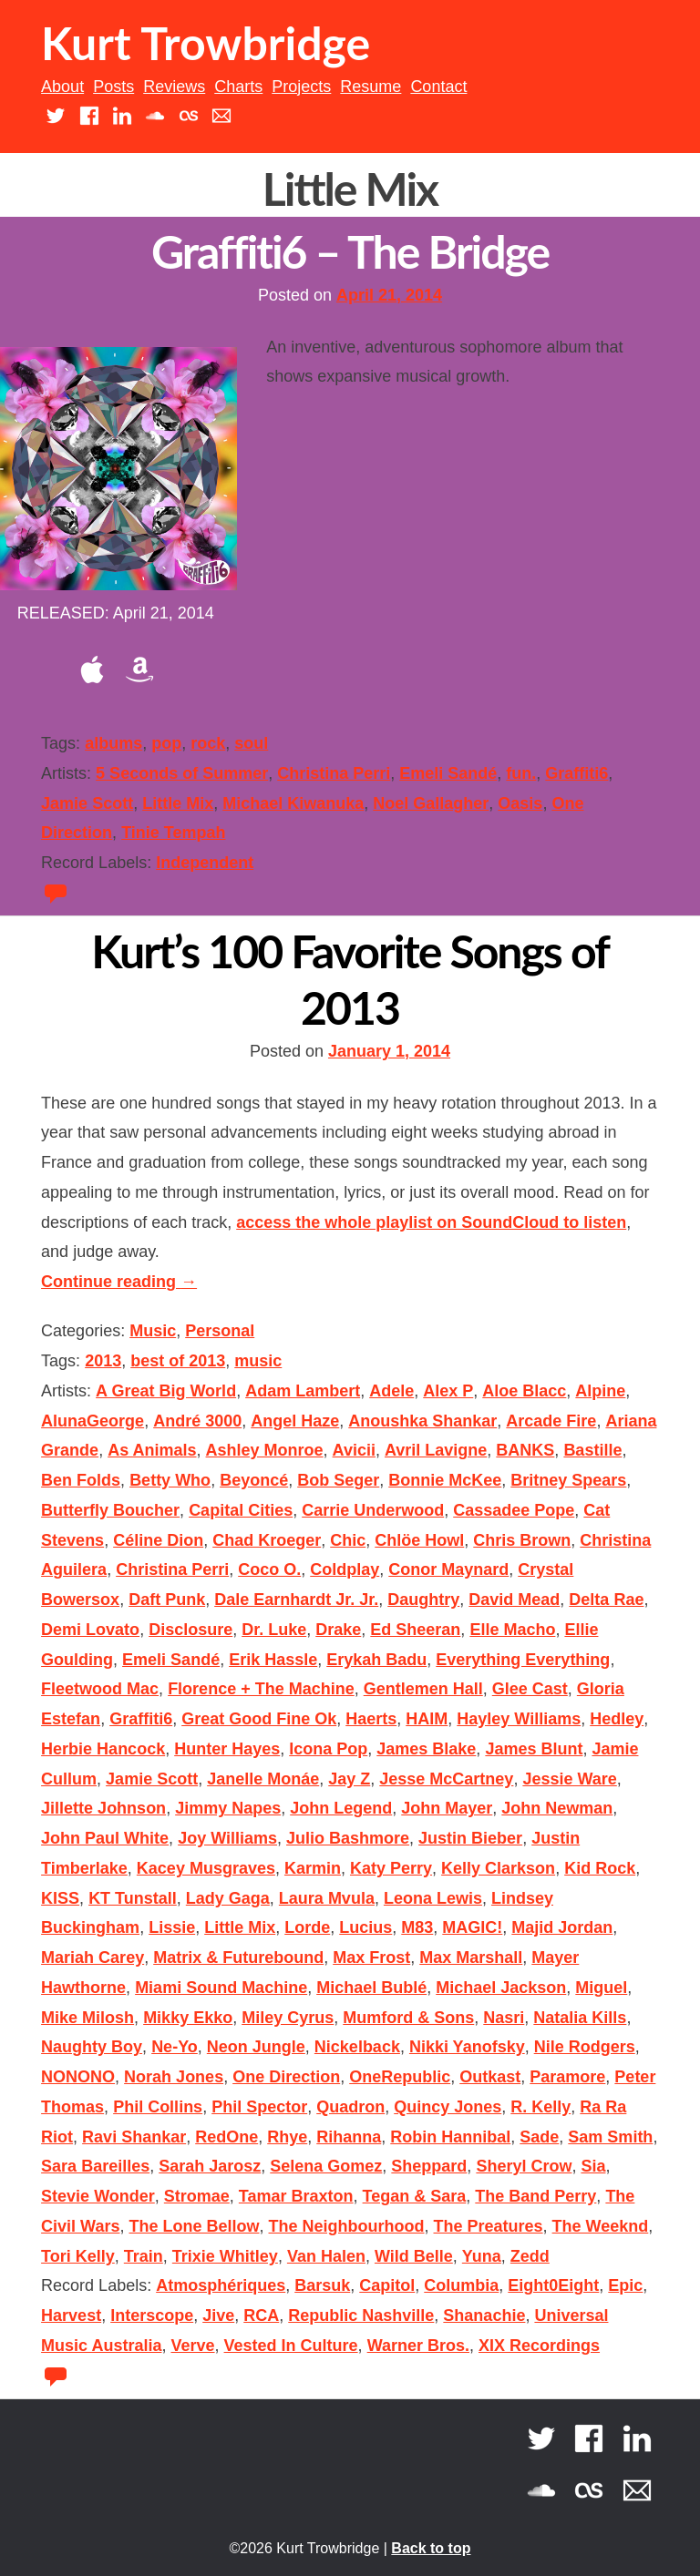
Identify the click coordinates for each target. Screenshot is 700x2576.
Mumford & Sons (408, 2018)
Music (152, 1331)
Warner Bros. (418, 2345)
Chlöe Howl (419, 1540)
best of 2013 (177, 1361)
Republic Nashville (361, 2315)
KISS (60, 1898)
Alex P (448, 1391)
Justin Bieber (470, 1838)
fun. (521, 773)
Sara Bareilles (95, 2166)
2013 (103, 1361)
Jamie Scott (87, 803)
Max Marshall (470, 1957)
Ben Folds (80, 1480)
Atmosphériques (220, 2285)
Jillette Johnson (103, 1808)
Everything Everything (523, 1660)
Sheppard (429, 2166)
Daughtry (423, 1599)
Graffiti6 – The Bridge (350, 251)
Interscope (151, 2315)
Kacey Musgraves (206, 1868)
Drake (338, 1629)
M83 (417, 1927)
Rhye (287, 2137)
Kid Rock (599, 1868)
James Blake (426, 1749)
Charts (238, 86)
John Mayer (446, 1808)
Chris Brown (522, 1540)
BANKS (525, 1450)
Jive (218, 2315)
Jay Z (349, 1779)
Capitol (387, 2285)
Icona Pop (328, 1749)
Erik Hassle (273, 1660)
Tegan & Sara (415, 2196)
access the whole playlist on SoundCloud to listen (431, 1222)
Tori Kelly (78, 2256)
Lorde (307, 1927)
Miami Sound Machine (221, 1987)
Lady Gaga (228, 1898)
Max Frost (371, 1957)
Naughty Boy (91, 2047)
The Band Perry (535, 2196)
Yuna (481, 2256)
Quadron (350, 2107)
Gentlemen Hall (423, 1689)
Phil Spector (259, 2107)
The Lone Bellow (194, 2226)
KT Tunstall (132, 1898)
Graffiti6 (576, 773)
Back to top (430, 2548)
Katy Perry (391, 1868)
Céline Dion (158, 1540)
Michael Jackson (501, 1987)
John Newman (556, 1808)
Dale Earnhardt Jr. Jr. (296, 1599)
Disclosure (190, 1629)
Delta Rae (606, 1599)
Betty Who (170, 1480)
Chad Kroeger (266, 1540)
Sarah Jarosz (210, 2166)
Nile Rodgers (584, 2047)
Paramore (567, 2077)
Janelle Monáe (263, 1779)
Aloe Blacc (524, 1391)
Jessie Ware (569, 1779)
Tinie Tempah (173, 832)
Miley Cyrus (288, 2018)
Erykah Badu (376, 1660)
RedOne (226, 2137)
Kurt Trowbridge (205, 42)
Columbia (461, 2285)
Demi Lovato (90, 1629)
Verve (192, 2345)
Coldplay (344, 1569)
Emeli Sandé (448, 773)
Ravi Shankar (134, 2137)
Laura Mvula (327, 1898)
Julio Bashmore (347, 1838)
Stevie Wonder (98, 2196)
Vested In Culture (291, 2345)
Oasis (520, 803)
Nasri (503, 2018)
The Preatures (488, 2226)
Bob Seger (338, 1480)
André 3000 (197, 1421)
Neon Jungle (256, 2047)
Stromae (197, 2196)
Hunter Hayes (227, 1749)
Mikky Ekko (187, 2018)
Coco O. (269, 1569)
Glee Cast (530, 1689)
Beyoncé (254, 1480)
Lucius (365, 1927)
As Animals (152, 1450)
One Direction (286, 2077)
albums (113, 743)
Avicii (354, 1450)
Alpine (600, 1391)
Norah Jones (173, 2077)
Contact (438, 86)
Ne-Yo (174, 2047)
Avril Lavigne (436, 1450)
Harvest (71, 2315)
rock (207, 743)
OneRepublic (399, 2077)
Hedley (616, 1719)
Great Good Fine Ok (258, 1719)
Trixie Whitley (225, 2256)
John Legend (341, 1808)
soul (251, 743)
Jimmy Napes (228, 1808)
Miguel (601, 1987)
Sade (539, 2137)
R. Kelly (540, 2107)
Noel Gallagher (431, 803)
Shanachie (484, 2315)
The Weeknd (600, 2226)
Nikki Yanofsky (467, 2047)
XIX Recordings (539, 2345)
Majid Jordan (561, 1927)
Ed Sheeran (415, 1629)
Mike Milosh (87, 2018)
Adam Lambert (302, 1391)
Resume (370, 86)
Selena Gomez (326, 2166)
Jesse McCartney (446, 1779)
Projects (301, 86)
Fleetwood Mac (100, 1689)
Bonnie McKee (444, 1480)
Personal (219, 1331)
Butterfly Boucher (110, 1510)
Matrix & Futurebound (238, 1957)
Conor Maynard (448, 1569)
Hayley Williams (519, 1719)
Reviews (174, 86)
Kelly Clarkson (498, 1868)
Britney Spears (568, 1480)
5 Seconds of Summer (182, 773)
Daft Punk (167, 1599)
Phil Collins (157, 2107)
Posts (113, 86)
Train (143, 2256)
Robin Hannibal (450, 2137)
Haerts (370, 1719)
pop (166, 743)
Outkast (489, 2077)
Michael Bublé (371, 1987)
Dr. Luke (274, 1629)
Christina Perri (333, 773)
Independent (204, 863)
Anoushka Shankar (422, 1421)
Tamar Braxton (296, 2196)
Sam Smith (610, 2137)
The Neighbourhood (347, 2226)
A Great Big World (166, 1391)
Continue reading (119, 1282)
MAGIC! (472, 1927)
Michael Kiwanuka (293, 803)
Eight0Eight (553, 2285)
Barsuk (322, 2285)
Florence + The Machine (261, 1689)
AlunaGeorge (92, 1421)
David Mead (514, 1599)
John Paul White (105, 1838)
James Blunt (533, 1749)
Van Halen (326, 2256)
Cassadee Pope (513, 1510)
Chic (347, 1540)
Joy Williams (227, 1838)
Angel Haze (295, 1421)
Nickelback (357, 2047)
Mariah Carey (92, 1957)
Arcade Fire (551, 1421)
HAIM (427, 1719)
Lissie (172, 1927)
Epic (625, 2285)
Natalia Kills (579, 2018)
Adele (391, 1391)
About (62, 86)
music (258, 1361)
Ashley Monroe (265, 1450)
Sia (593, 2166)
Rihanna (348, 2137)
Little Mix (177, 803)
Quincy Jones (447, 2107)
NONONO (78, 2077)
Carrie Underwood (373, 1510)
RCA (261, 2315)
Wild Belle (414, 2256)
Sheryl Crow (523, 2166)
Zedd (530, 2256)
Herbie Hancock (103, 1749)
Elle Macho (512, 1629)
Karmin (312, 1868)
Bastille (592, 1450)
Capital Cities (241, 1510)
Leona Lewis (433, 1898)
